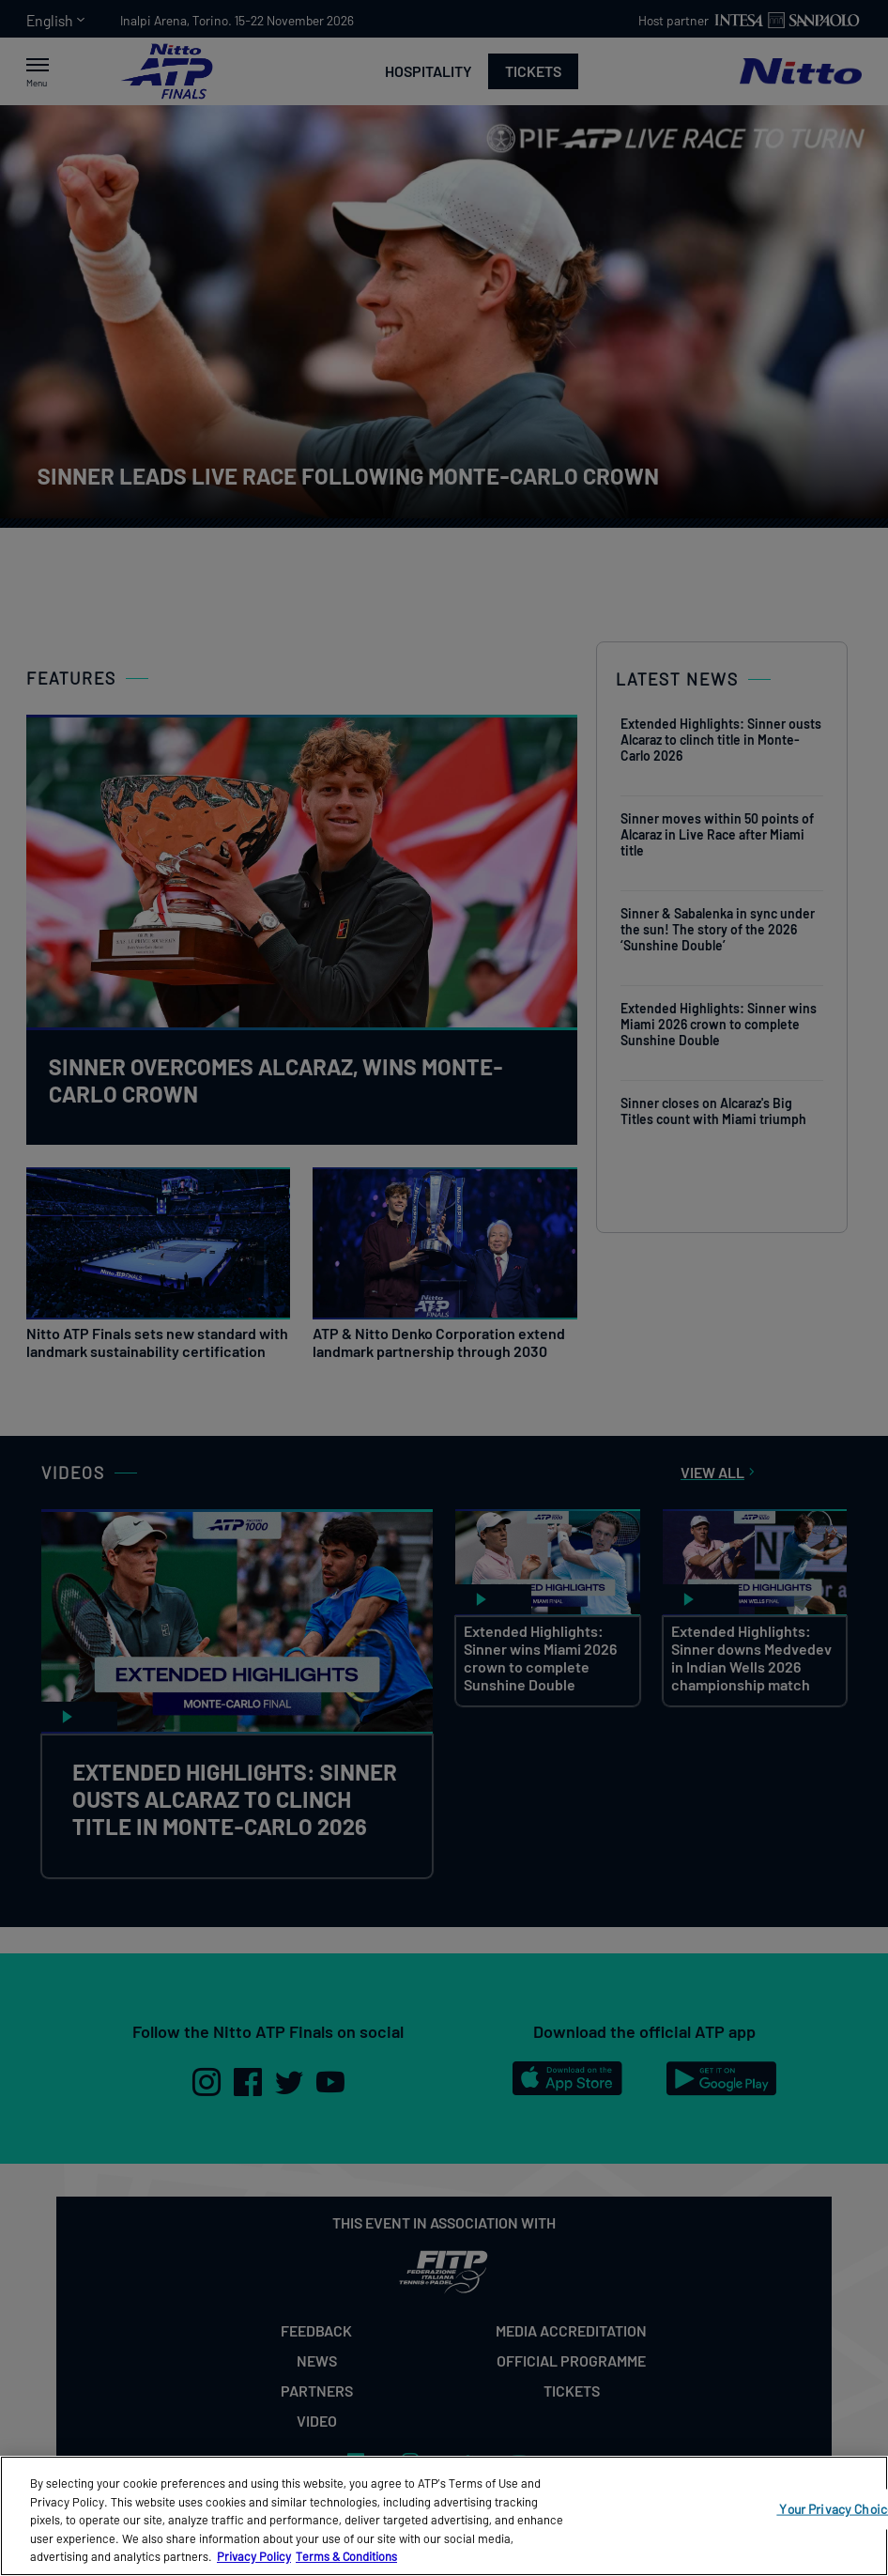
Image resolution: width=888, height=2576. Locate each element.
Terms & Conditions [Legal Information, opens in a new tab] (346, 2556)
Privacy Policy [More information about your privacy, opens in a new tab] (254, 2556)
